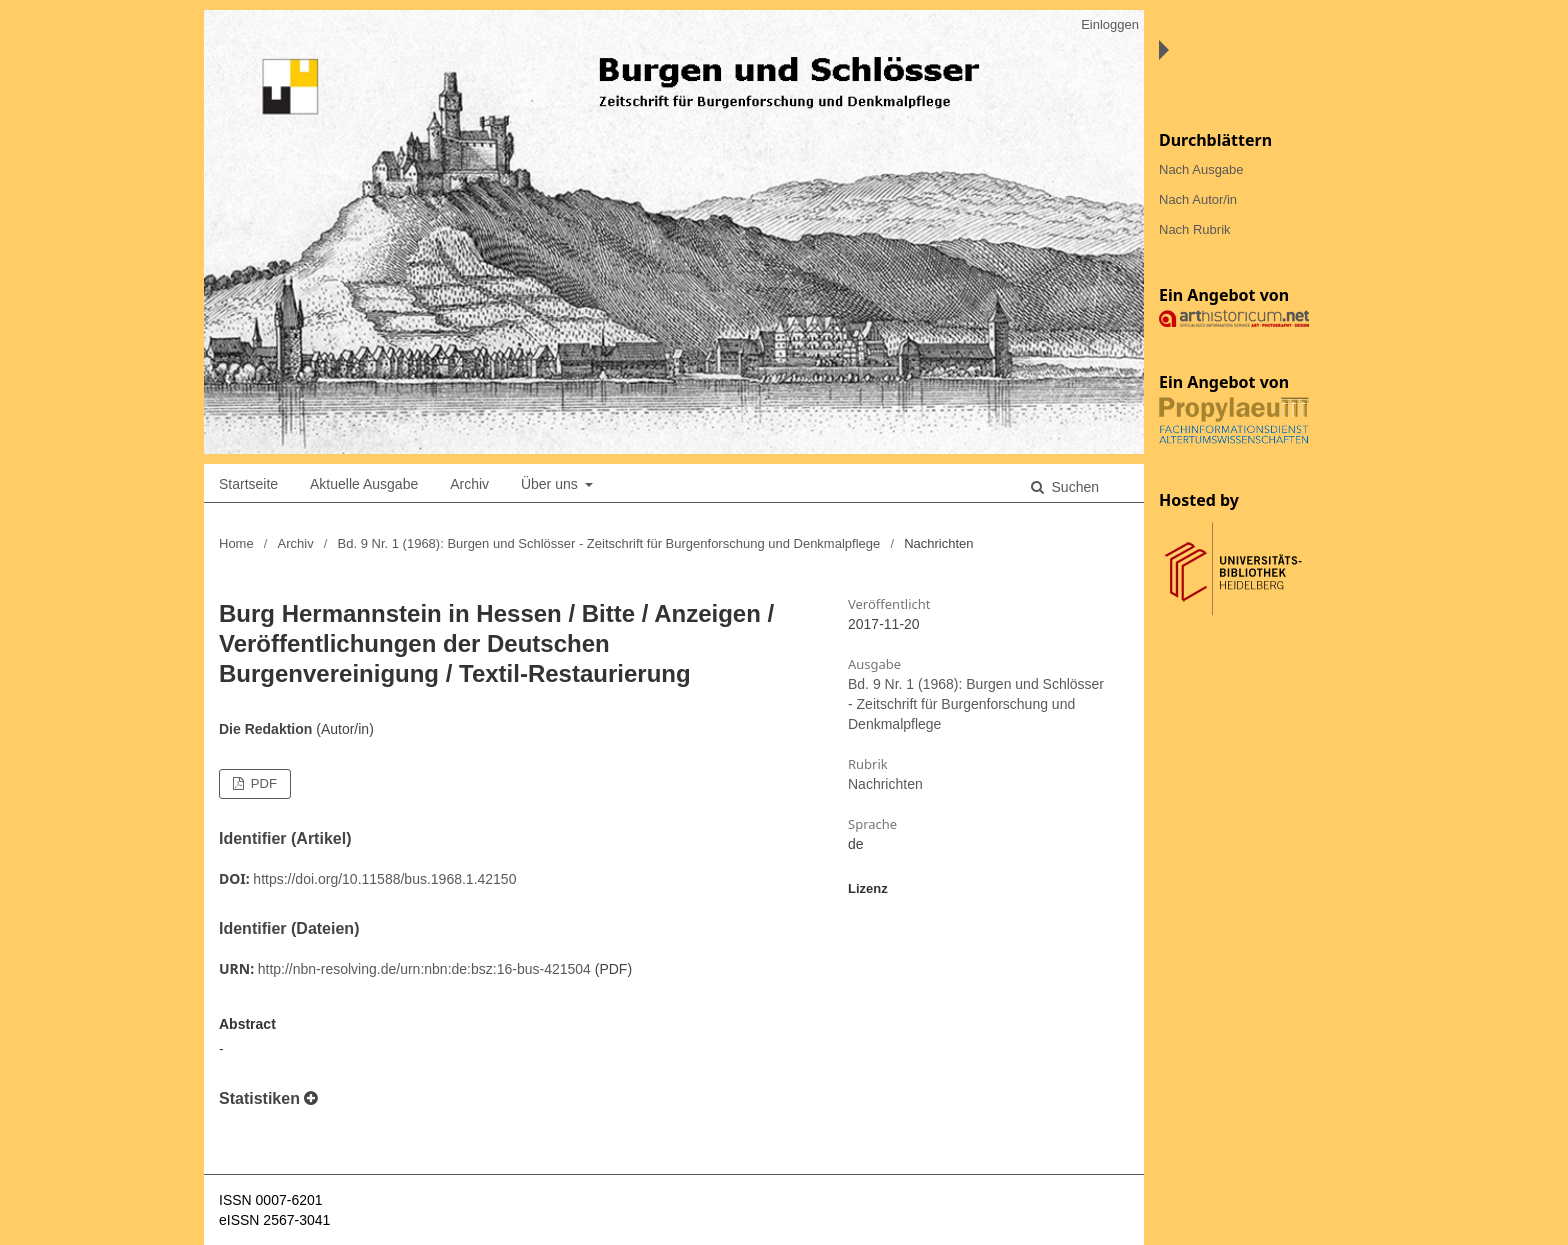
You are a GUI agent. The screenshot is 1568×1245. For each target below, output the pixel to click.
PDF (262, 783)
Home (236, 543)
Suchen (1073, 487)
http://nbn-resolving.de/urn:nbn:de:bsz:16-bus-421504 (424, 969)
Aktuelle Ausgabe (364, 484)
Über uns (551, 484)
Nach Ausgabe (1201, 169)
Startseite (248, 484)
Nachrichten (885, 784)
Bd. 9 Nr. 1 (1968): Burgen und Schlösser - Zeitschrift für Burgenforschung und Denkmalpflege (609, 543)
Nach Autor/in (1198, 199)
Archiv (469, 484)
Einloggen (1110, 24)
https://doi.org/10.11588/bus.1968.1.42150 (384, 879)
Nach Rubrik (1195, 229)
